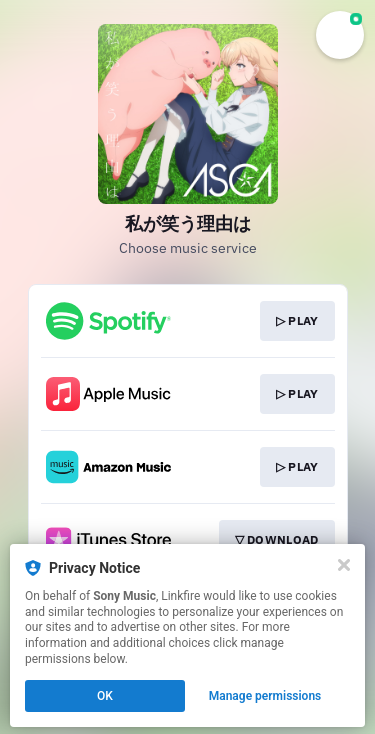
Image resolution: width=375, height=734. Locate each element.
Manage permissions (265, 696)
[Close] (344, 565)
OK (105, 696)
